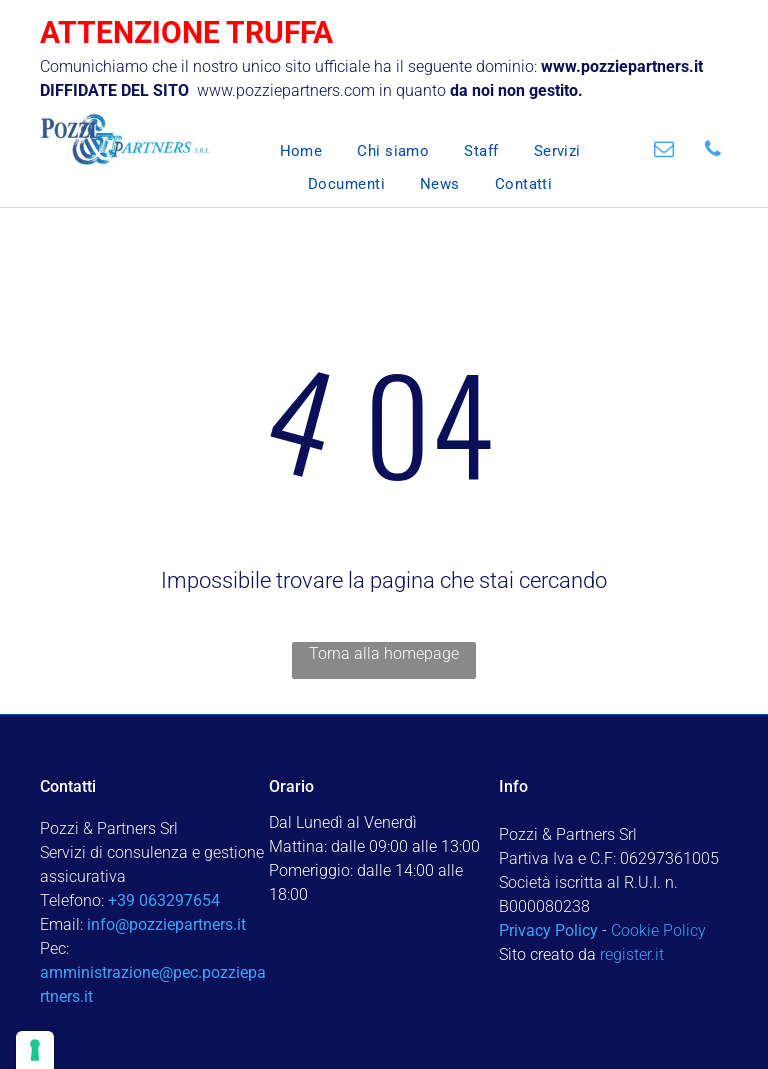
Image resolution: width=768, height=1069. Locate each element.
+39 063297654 (164, 900)
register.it (632, 954)
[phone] (713, 151)
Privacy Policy (548, 930)
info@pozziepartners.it (166, 924)
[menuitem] (284, 151)
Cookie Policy (658, 930)
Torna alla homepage (384, 653)
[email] (664, 151)
